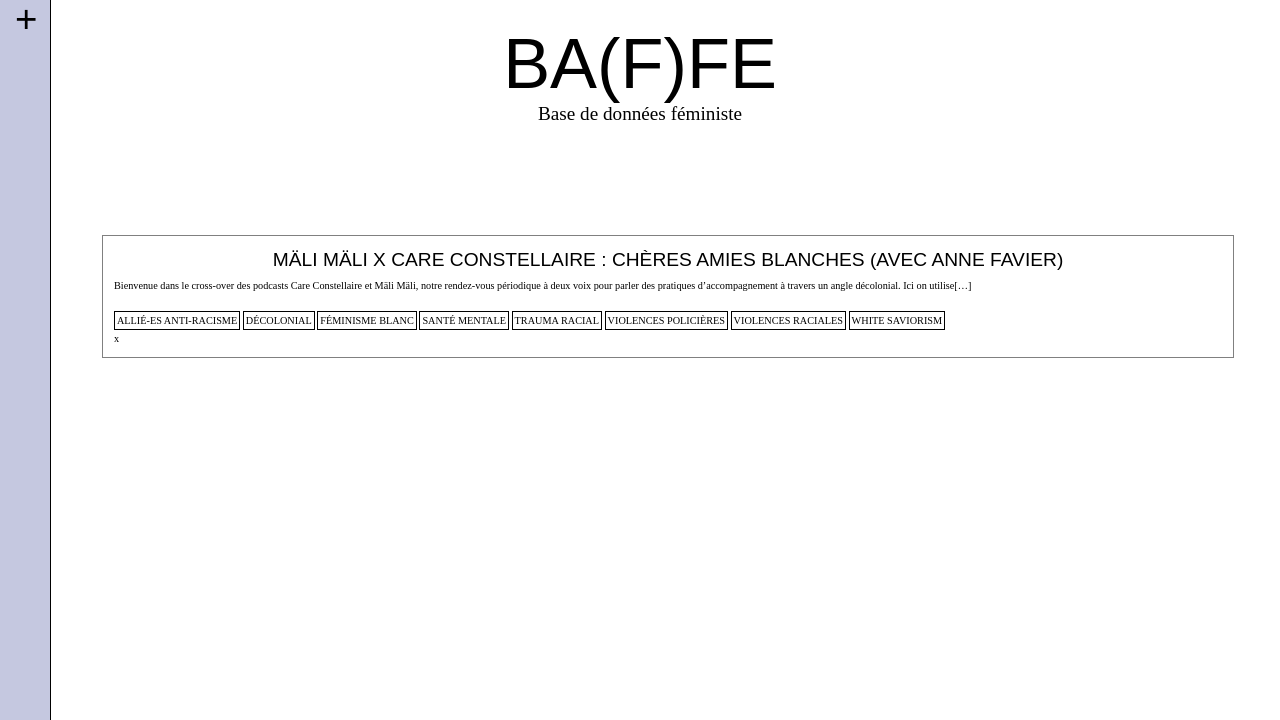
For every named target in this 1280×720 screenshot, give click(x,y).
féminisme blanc (367, 320)
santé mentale (464, 320)
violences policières (666, 320)
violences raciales (788, 320)
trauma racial (557, 320)
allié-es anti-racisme (177, 320)
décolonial (279, 320)
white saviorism (897, 320)
